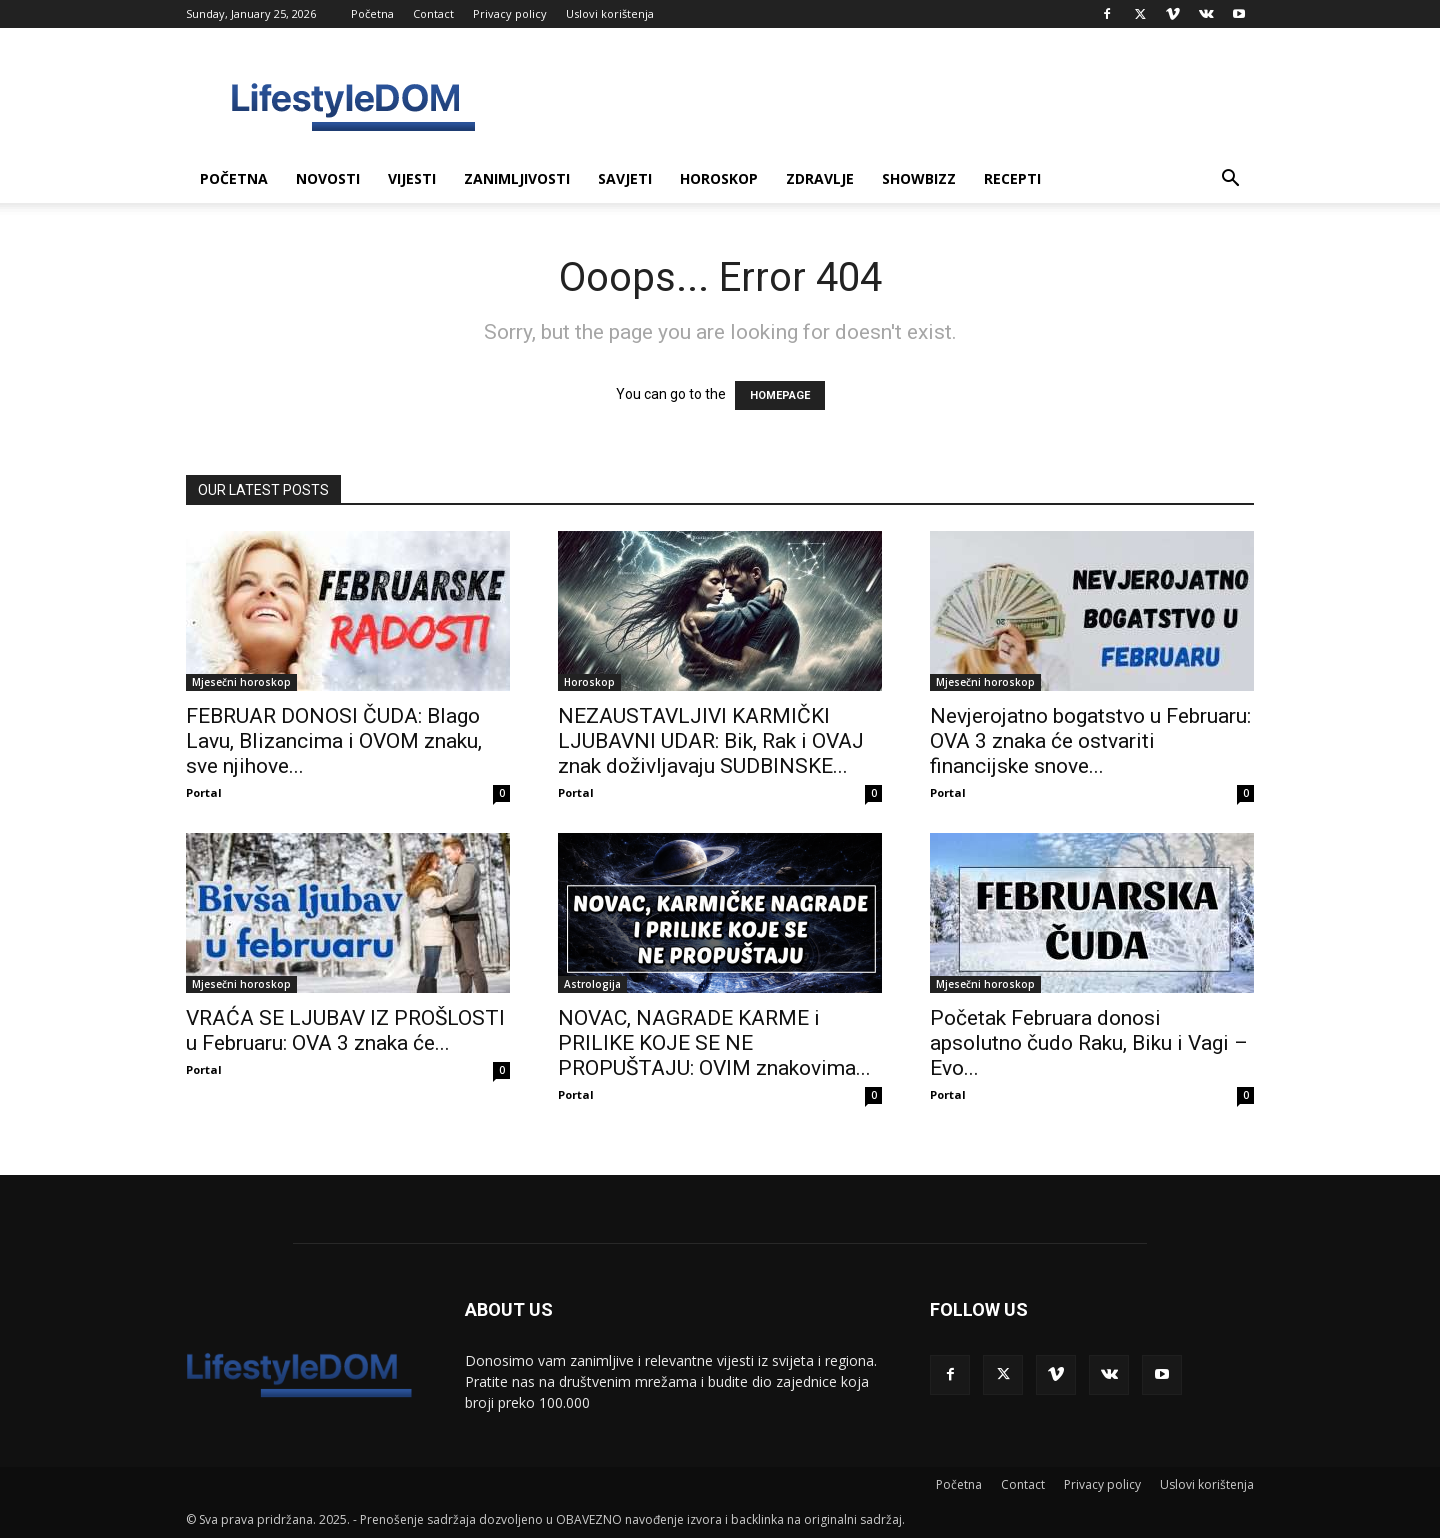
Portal (204, 792)
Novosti (328, 178)
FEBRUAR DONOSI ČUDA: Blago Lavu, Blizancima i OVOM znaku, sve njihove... (334, 741)
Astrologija (592, 984)
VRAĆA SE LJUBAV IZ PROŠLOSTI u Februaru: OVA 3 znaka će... (345, 1030)
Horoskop (719, 178)
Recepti (1012, 178)
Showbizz (919, 178)
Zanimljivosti (517, 178)
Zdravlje (820, 178)
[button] (1230, 180)
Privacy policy (510, 13)
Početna (372, 13)
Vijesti (412, 178)
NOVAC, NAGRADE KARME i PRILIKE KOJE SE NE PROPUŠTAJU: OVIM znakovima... (714, 1043)
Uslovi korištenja (610, 13)
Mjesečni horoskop (241, 682)
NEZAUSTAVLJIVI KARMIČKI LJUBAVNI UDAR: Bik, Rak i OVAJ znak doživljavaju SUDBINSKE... (711, 741)
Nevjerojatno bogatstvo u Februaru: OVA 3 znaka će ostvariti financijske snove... (1090, 741)
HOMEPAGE (780, 395)
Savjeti (625, 178)
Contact (433, 13)
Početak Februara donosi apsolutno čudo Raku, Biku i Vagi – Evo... (1089, 1043)
